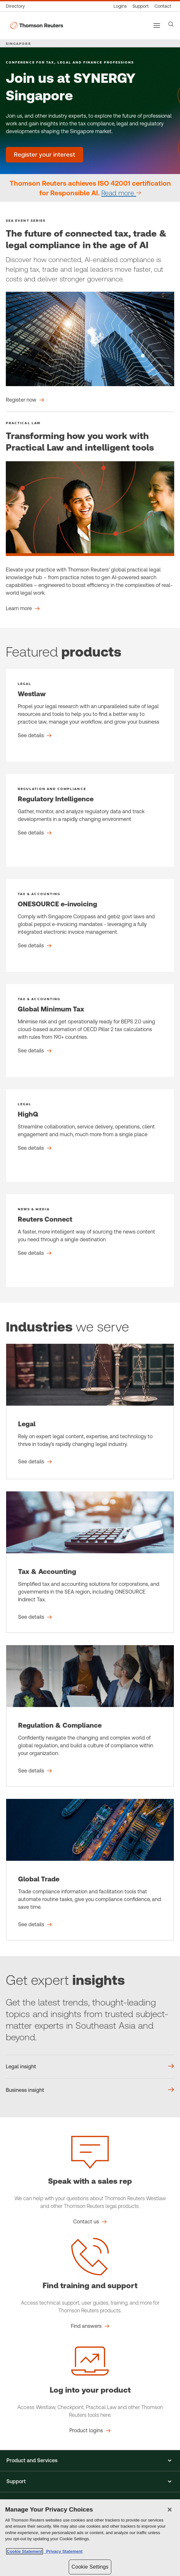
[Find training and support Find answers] (90, 2326)
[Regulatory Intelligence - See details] (90, 820)
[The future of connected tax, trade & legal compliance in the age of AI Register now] (25, 400)
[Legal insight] (90, 2066)
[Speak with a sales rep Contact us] (90, 2222)
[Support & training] (141, 6)
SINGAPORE (18, 43)
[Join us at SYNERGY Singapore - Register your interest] (44, 154)
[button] (90, 2460)
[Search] (171, 24)
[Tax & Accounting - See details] (90, 1562)
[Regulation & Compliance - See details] (90, 1716)
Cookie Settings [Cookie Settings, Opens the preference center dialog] (90, 2567)
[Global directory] (17, 6)
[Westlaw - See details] (90, 715)
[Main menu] (157, 25)
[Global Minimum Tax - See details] (90, 1030)
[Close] (170, 2510)
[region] (90, 2537)
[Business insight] (90, 2090)
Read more (118, 193)
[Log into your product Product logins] (90, 2431)
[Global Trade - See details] (90, 1869)
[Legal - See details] (90, 1411)
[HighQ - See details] (90, 1135)
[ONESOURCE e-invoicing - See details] (90, 925)
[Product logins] (120, 6)
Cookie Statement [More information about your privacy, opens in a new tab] (24, 2551)
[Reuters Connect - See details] (90, 1240)
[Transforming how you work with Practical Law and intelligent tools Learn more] (23, 608)
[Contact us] (163, 6)
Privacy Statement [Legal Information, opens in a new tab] (63, 2551)
